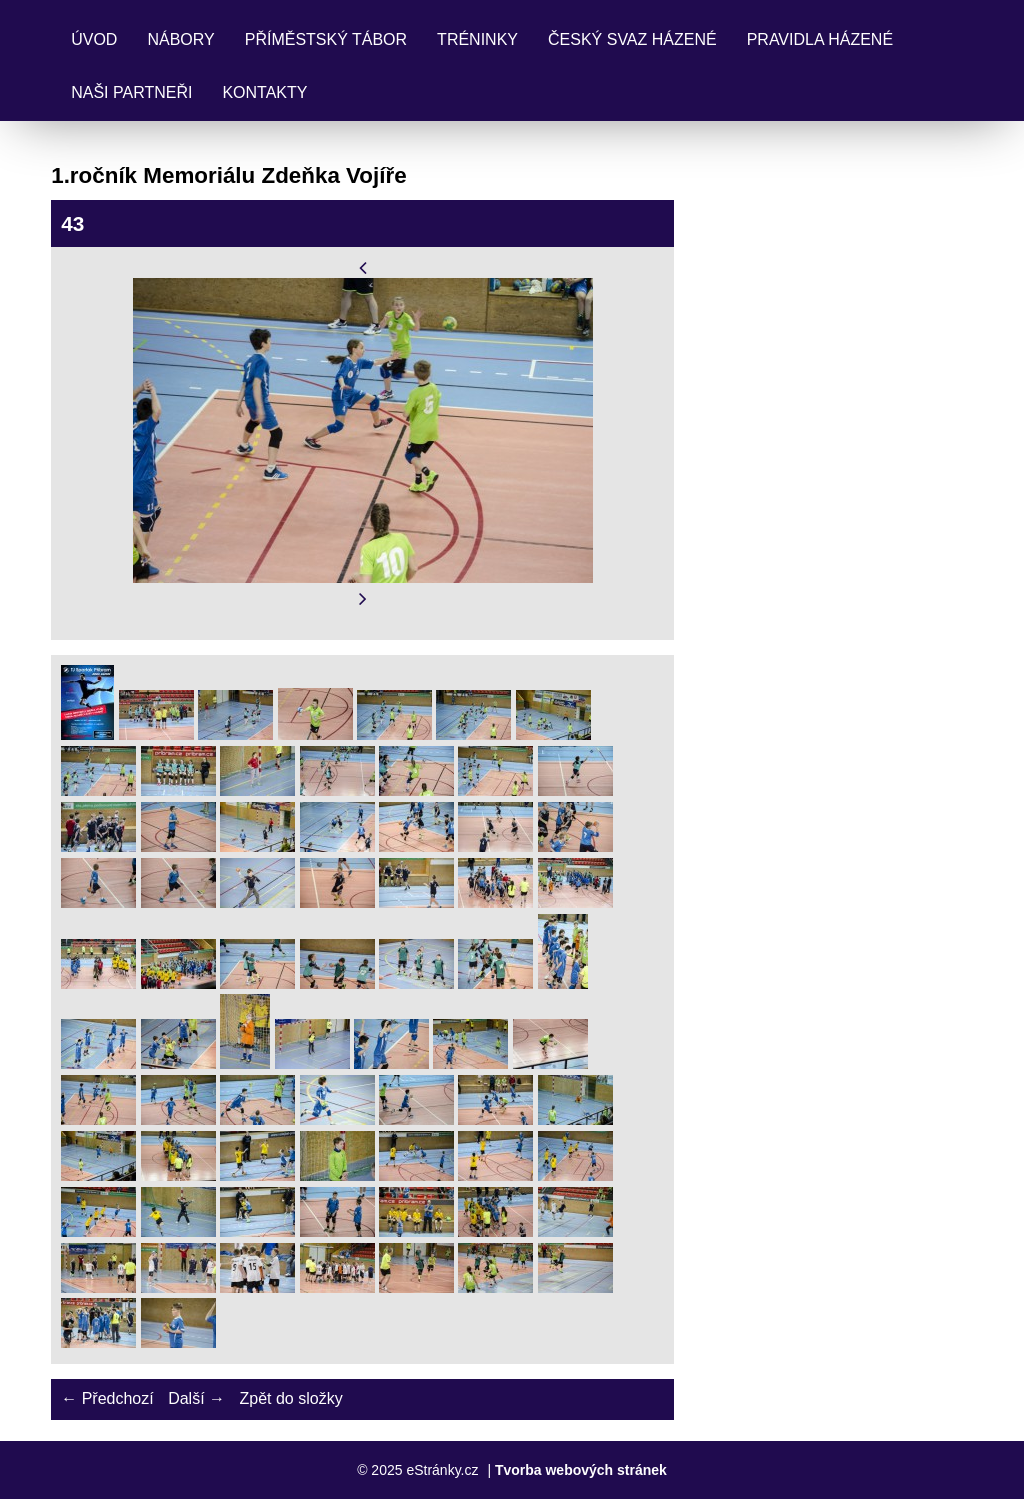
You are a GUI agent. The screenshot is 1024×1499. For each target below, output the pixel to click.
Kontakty (264, 92)
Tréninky (477, 39)
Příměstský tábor (326, 39)
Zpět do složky (290, 1398)
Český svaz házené (632, 39)
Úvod (94, 39)
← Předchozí (107, 1398)
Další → (196, 1398)
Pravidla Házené (820, 39)
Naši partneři (131, 92)
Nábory (180, 39)
